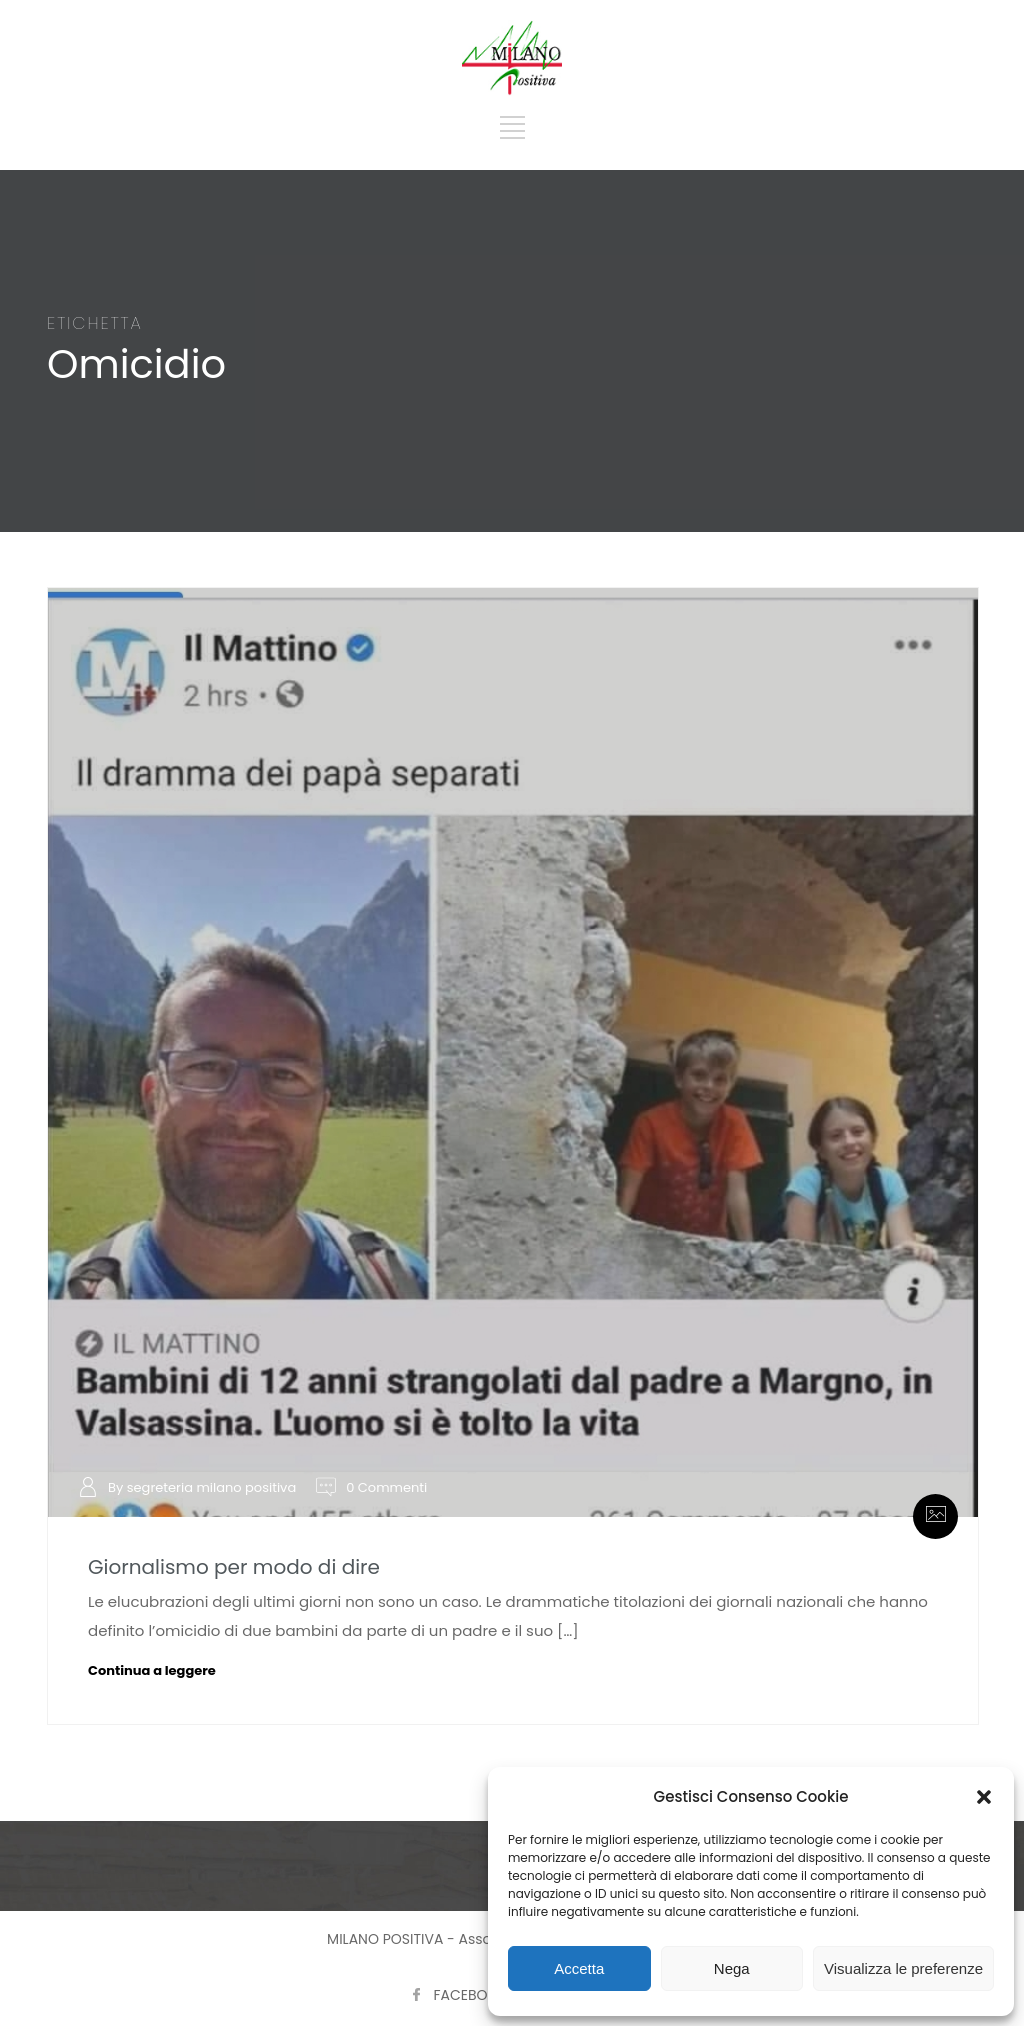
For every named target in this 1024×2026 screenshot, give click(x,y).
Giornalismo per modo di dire (234, 1567)
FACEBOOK (470, 1995)
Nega (732, 1968)
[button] (984, 1797)
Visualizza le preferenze (903, 1968)
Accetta (579, 1968)
